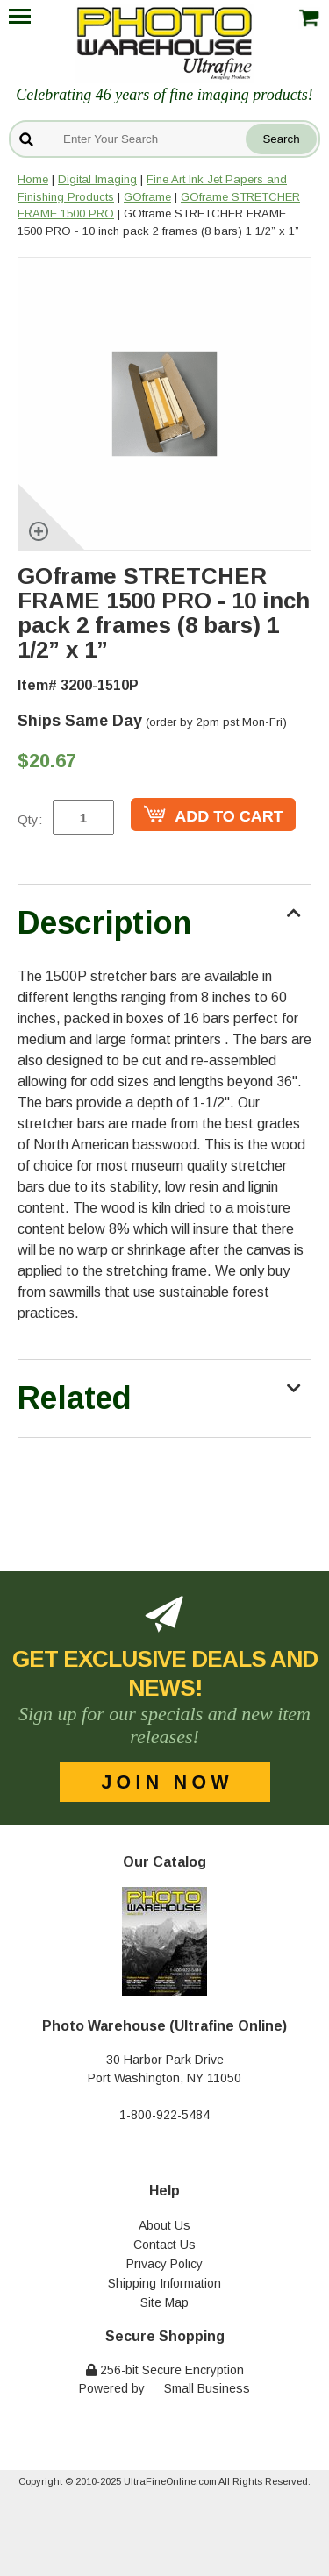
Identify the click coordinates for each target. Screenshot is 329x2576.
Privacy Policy (164, 2264)
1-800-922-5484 (164, 2115)
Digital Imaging (97, 179)
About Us (164, 2225)
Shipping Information (164, 2283)
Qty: (30, 819)
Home (33, 179)
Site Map (164, 2302)
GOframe (147, 196)
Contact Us (164, 2245)
